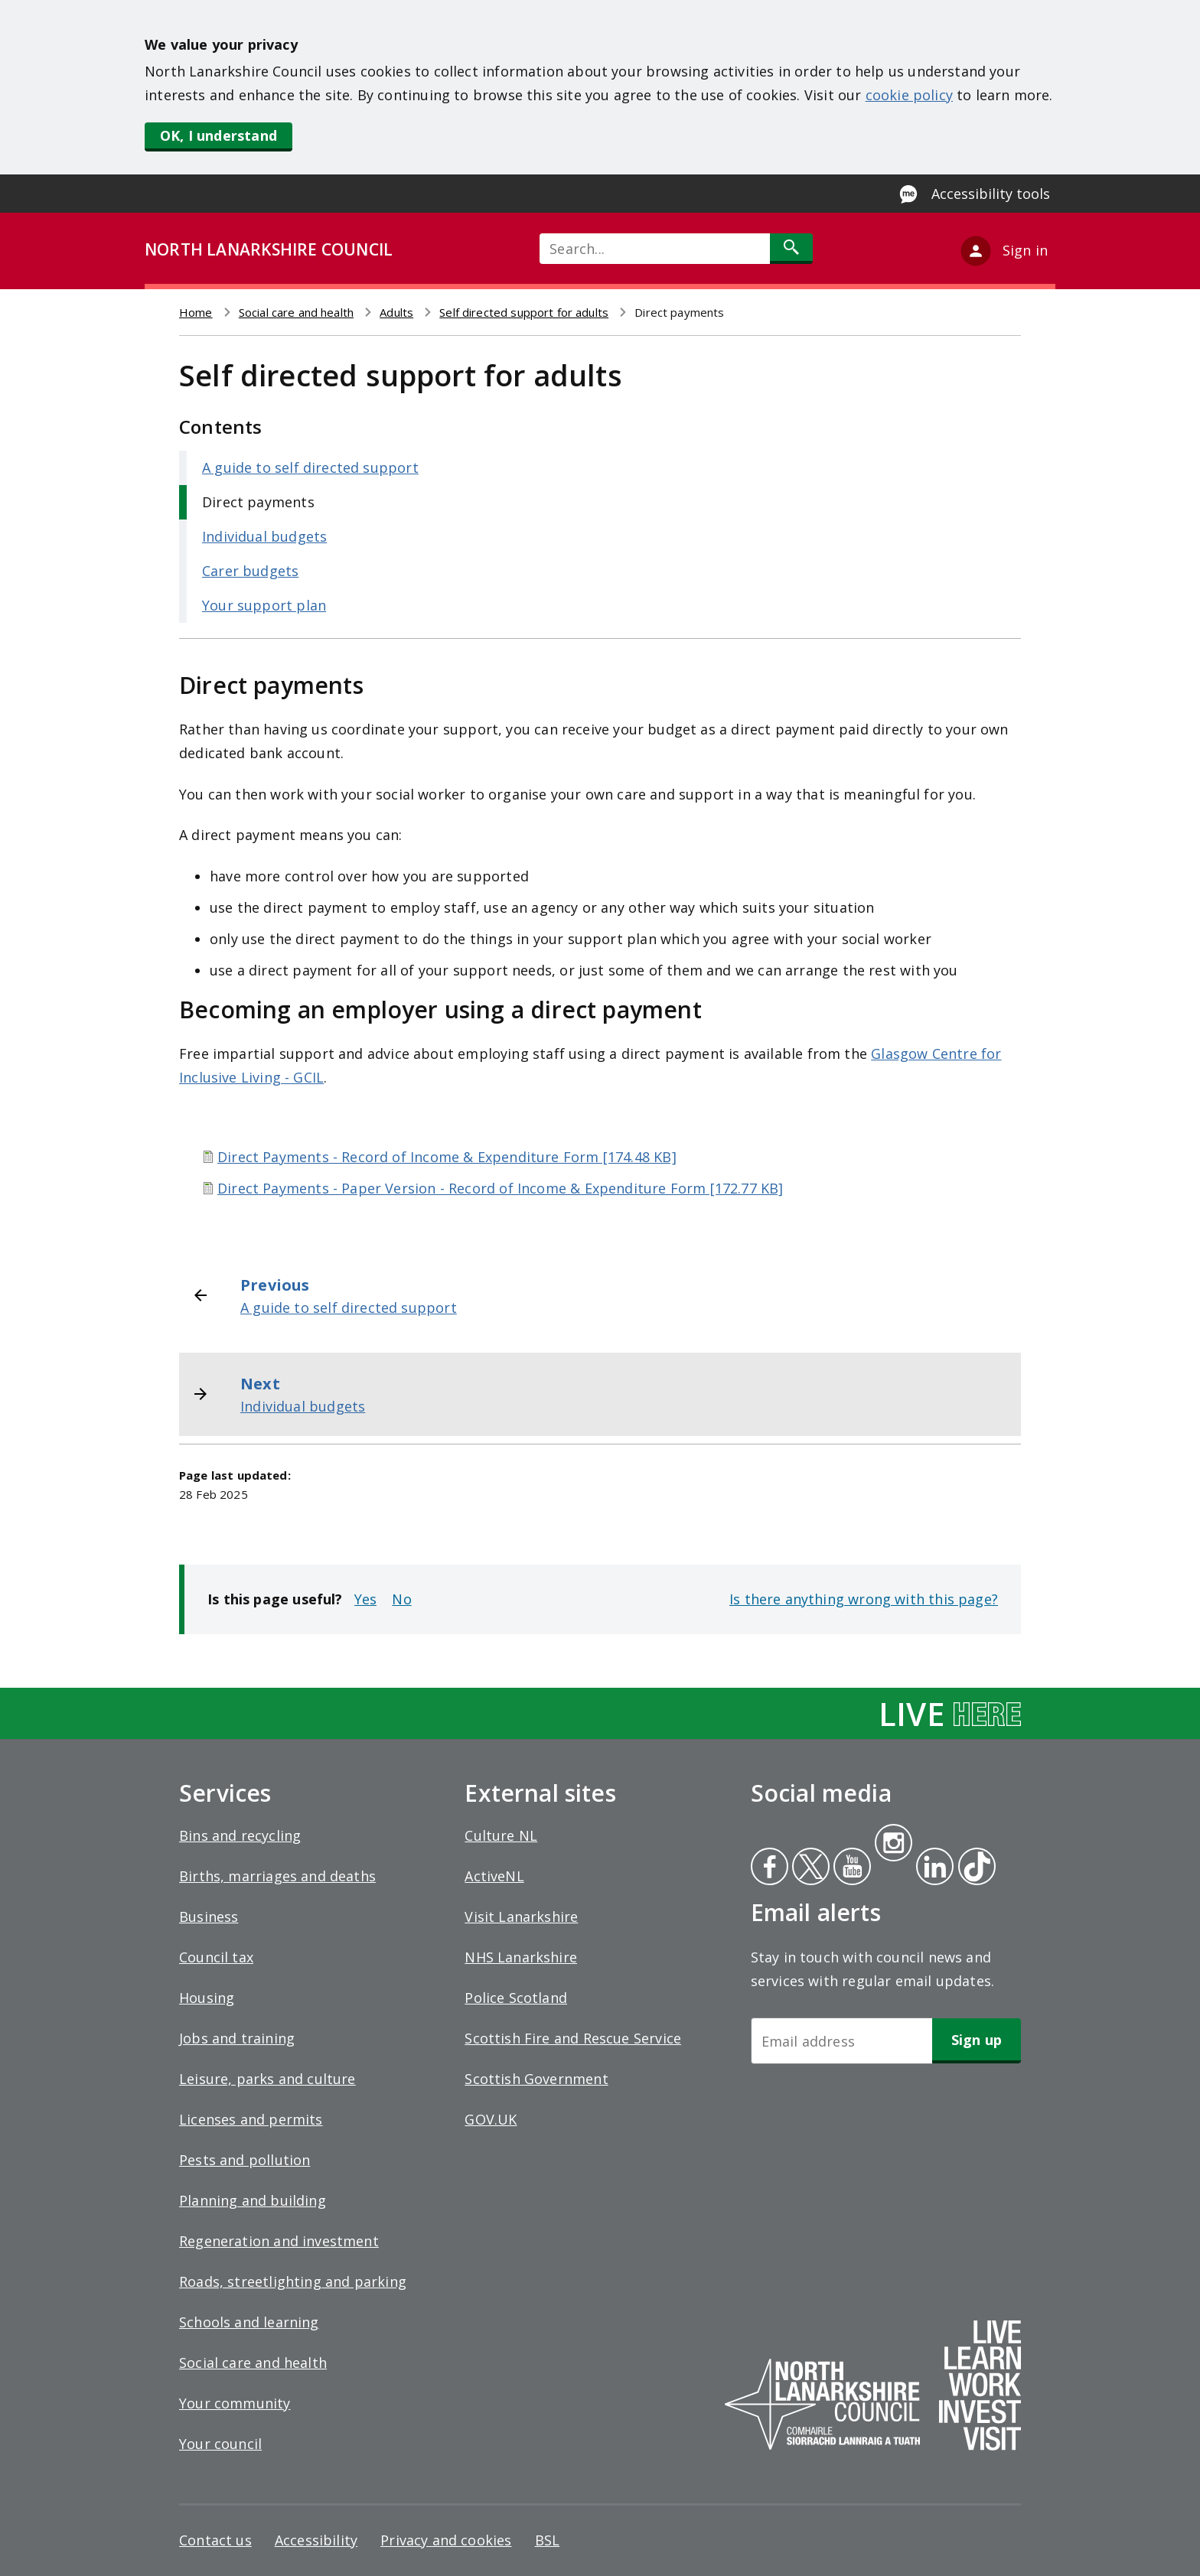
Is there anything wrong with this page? (863, 1599)
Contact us (215, 2540)
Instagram (893, 1844)
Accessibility (316, 2540)
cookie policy (909, 95)
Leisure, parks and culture (267, 2079)
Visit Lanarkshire (521, 1916)
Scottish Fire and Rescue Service (573, 2038)
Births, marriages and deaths (277, 1876)
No (401, 1599)
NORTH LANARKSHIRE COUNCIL (269, 249)
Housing (206, 1997)
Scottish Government (536, 2079)
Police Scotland (516, 1997)
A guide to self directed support (310, 467)
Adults (396, 312)
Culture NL (501, 1835)
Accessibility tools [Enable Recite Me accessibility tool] (990, 193)
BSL (547, 2540)
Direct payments (258, 502)
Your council (220, 2443)
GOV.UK (491, 2119)
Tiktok (973, 1868)
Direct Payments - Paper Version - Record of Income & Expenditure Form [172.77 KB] (500, 1188)
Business (208, 1916)
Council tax (216, 1957)
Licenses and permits (251, 2119)
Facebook (769, 1868)
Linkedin (932, 1868)
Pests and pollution (244, 2160)
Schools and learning (249, 2322)
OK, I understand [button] (218, 135)
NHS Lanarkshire (521, 1957)
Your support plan (264, 605)
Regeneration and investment (279, 2241)
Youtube (850, 1868)
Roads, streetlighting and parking (292, 2281)
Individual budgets (264, 536)
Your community (235, 2403)
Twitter (809, 1868)
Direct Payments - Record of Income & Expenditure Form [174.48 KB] (447, 1157)
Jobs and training (237, 2038)
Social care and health (296, 312)
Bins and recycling (240, 1835)
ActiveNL (494, 1876)
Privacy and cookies (445, 2540)
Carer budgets (250, 571)
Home (196, 312)
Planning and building (252, 2200)
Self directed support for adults (523, 312)
